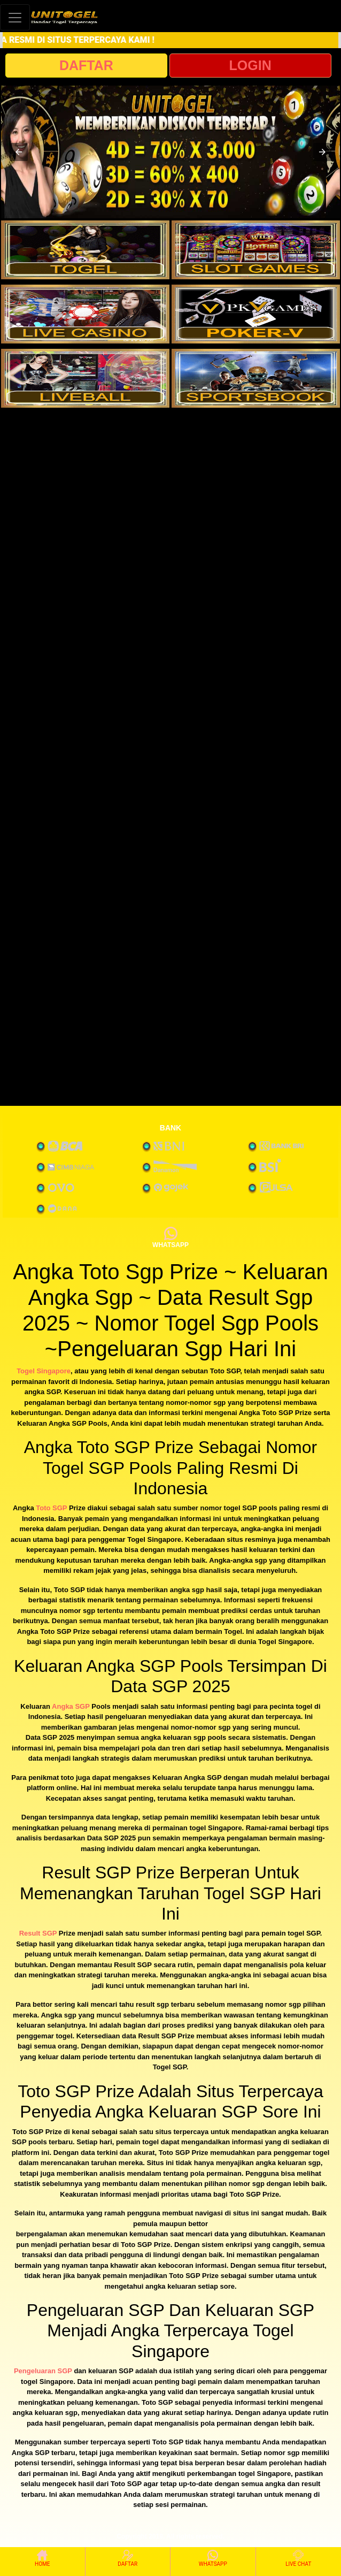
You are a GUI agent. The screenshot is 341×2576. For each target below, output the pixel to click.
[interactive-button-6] (256, 378)
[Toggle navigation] (15, 17)
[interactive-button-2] (256, 249)
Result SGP (38, 1933)
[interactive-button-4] (256, 314)
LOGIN (250, 65)
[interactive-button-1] (85, 249)
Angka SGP (71, 1706)
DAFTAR (86, 65)
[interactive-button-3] (85, 314)
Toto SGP (51, 1508)
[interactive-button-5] (85, 378)
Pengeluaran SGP (43, 2371)
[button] (19, 152)
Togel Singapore (44, 1371)
